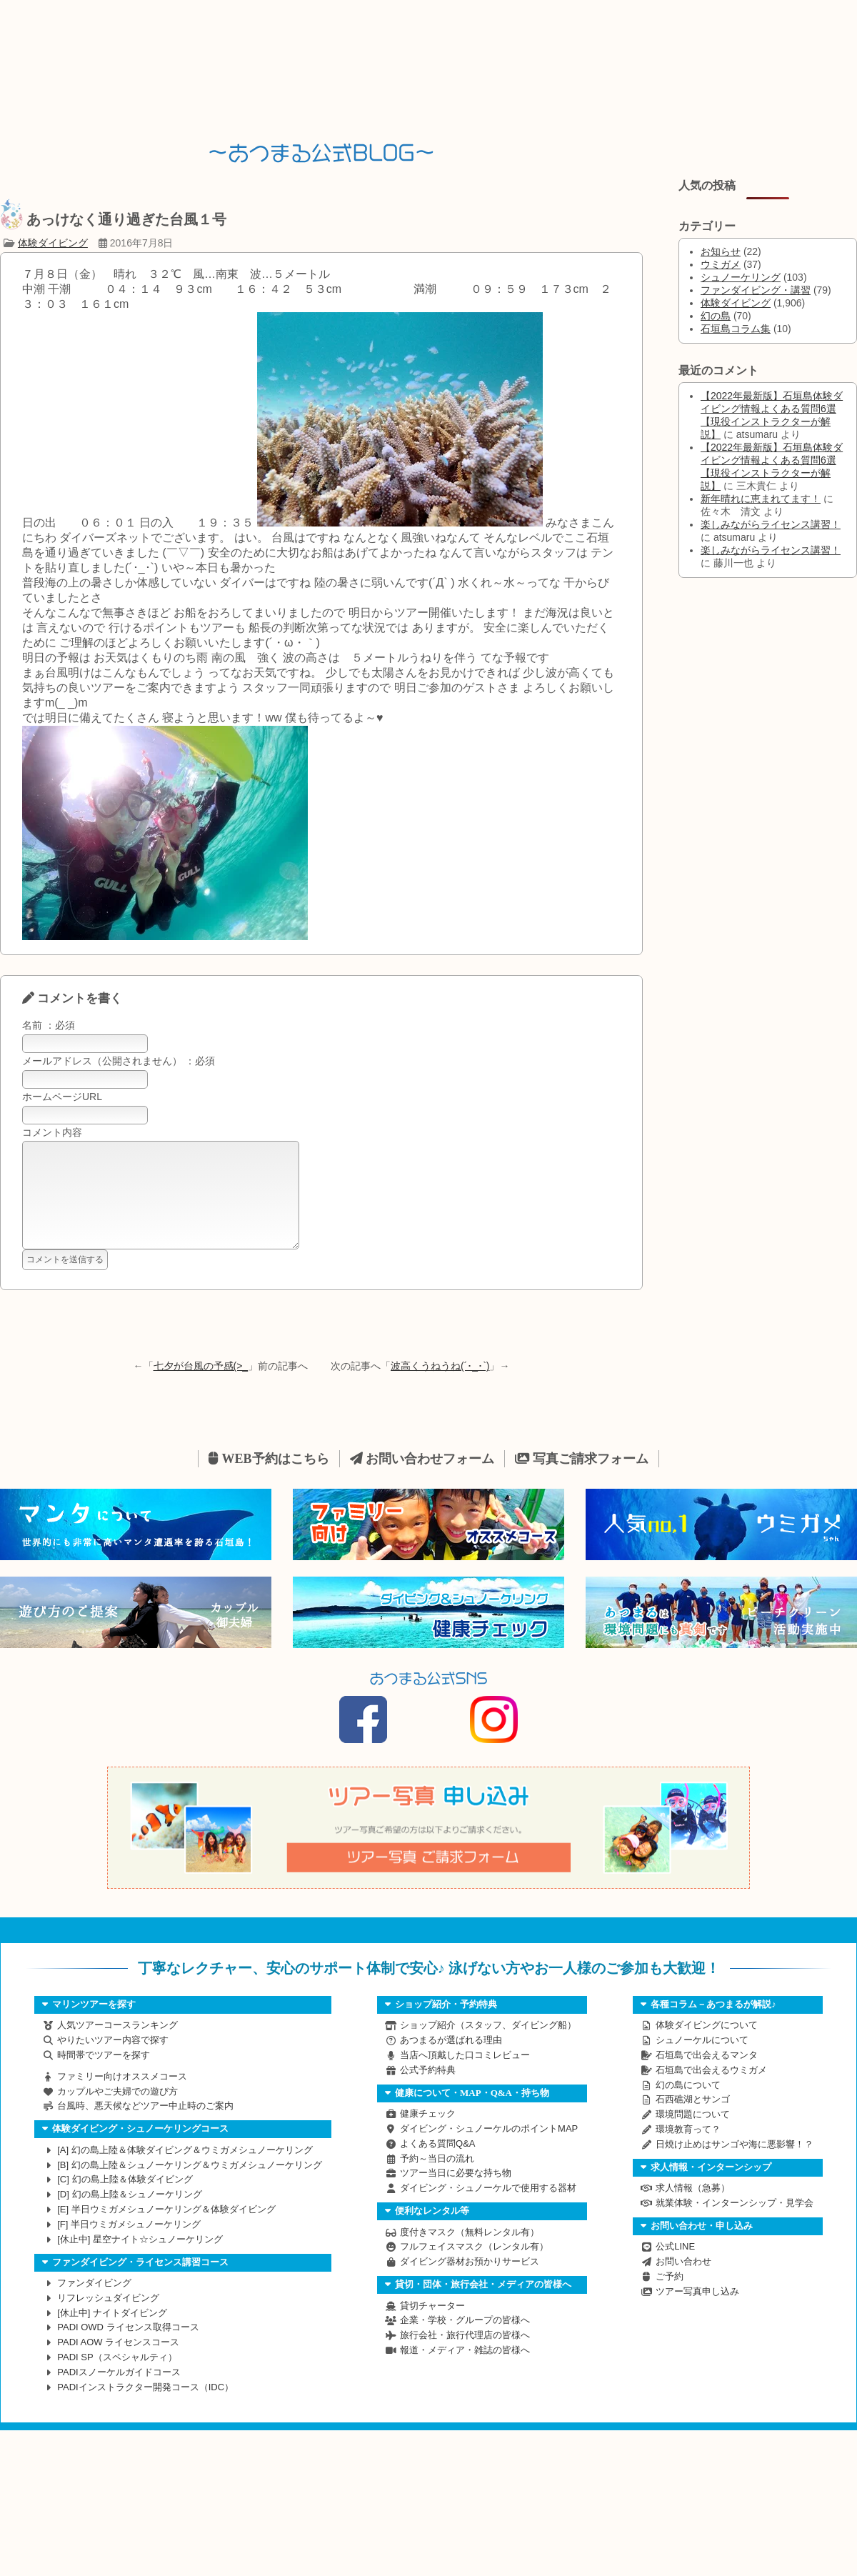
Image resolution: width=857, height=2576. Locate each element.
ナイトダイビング (112, 2334)
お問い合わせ (683, 2282)
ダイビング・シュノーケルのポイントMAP (489, 2150)
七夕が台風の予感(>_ (201, 1387)
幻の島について (688, 2106)
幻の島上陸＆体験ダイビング (125, 2200)
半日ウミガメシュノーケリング (129, 2245)
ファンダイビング (94, 2304)
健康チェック (428, 2135)
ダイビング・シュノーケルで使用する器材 (488, 2209)
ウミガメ (721, 264)
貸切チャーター (432, 2327)
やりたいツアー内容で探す (113, 2061)
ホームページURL (62, 1096)
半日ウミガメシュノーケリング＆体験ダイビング (166, 2230)
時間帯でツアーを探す (103, 2076)
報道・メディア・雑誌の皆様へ (465, 2371)
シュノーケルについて (702, 2061)
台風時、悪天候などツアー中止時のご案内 (145, 2127)
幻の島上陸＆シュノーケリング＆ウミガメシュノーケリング (189, 2186)
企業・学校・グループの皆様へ (465, 2341)
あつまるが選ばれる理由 (451, 2061)
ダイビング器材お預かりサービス (469, 2282)
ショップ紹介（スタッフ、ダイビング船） (488, 2046)
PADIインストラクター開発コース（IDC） (145, 2408)
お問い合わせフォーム (422, 1480)
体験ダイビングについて (707, 2046)
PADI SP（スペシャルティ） (116, 2378)
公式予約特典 (428, 2091)
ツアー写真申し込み (697, 2312)
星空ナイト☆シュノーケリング (140, 2260)
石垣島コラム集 (736, 328)
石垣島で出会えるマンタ (707, 2076)
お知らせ (721, 251)
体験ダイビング (53, 243)
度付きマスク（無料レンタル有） (469, 2253)
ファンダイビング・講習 (756, 290)
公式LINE (675, 2267)
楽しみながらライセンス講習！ (771, 524)
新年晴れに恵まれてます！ (761, 498)
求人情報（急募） (693, 2209)
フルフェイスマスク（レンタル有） (474, 2267)
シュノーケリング (741, 277)
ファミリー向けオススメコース (122, 2097)
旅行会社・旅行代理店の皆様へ (465, 2356)
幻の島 (716, 315)
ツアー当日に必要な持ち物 (455, 2194)
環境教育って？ (688, 2150)
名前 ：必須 (48, 1025)
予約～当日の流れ (437, 2180)
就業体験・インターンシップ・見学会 (734, 2224)
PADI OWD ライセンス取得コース (128, 2348)
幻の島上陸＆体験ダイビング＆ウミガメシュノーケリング (185, 2171)
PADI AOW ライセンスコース (118, 2363)
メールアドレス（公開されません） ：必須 (118, 1061)
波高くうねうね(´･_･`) (440, 1387)
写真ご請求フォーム (581, 1480)
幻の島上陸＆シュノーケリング (129, 2215)
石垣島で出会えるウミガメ (711, 2091)
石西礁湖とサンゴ (693, 2120)
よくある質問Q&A (437, 2165)
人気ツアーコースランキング (117, 2046)
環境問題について (693, 2135)
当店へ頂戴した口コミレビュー (465, 2076)
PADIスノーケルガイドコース (118, 2393)
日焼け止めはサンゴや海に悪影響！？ (734, 2165)
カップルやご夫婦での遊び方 (117, 2112)
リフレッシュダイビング (108, 2319)
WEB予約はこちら (269, 1480)
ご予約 (669, 2297)
